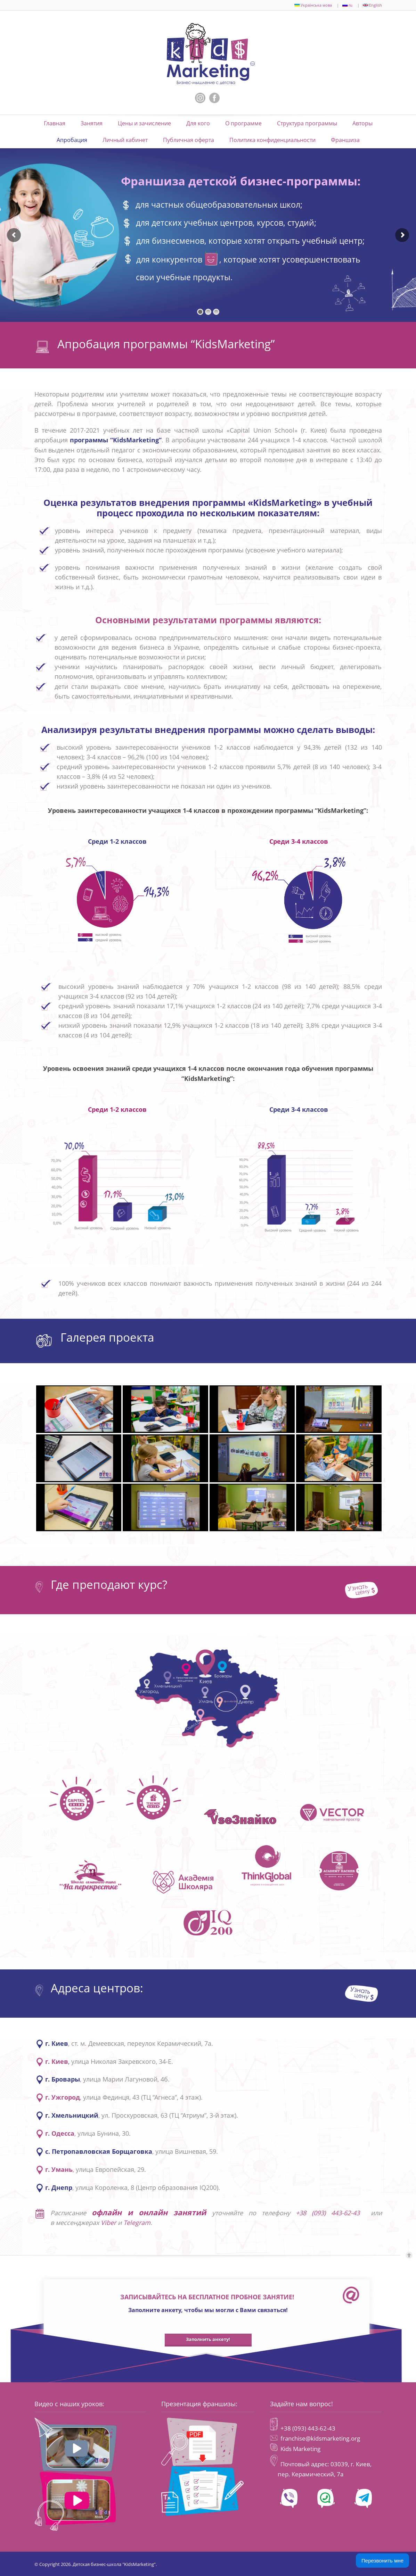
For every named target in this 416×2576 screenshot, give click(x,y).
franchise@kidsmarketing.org (320, 2438)
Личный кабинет (125, 140)
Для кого (198, 123)
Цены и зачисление (144, 123)
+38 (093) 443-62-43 (330, 2213)
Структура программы (307, 123)
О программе (243, 123)
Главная (54, 123)
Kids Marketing (300, 2449)
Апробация (72, 140)
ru (347, 5)
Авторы (362, 123)
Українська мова (313, 5)
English (372, 5)
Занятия (92, 123)
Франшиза (345, 140)
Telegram (136, 2222)
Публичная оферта (188, 140)
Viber (108, 2222)
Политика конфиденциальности (272, 140)
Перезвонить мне (382, 2561)
